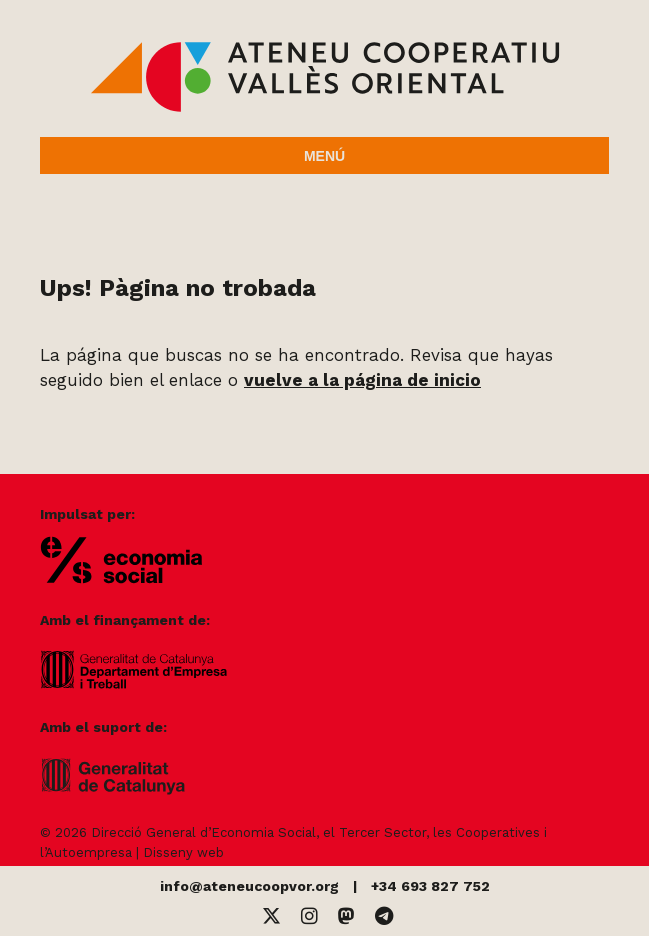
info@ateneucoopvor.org (249, 886)
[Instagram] (309, 916)
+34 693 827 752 (430, 886)
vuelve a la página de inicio (362, 380)
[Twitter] (271, 916)
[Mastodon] (346, 916)
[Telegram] (384, 916)
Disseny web (183, 852)
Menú (324, 156)
